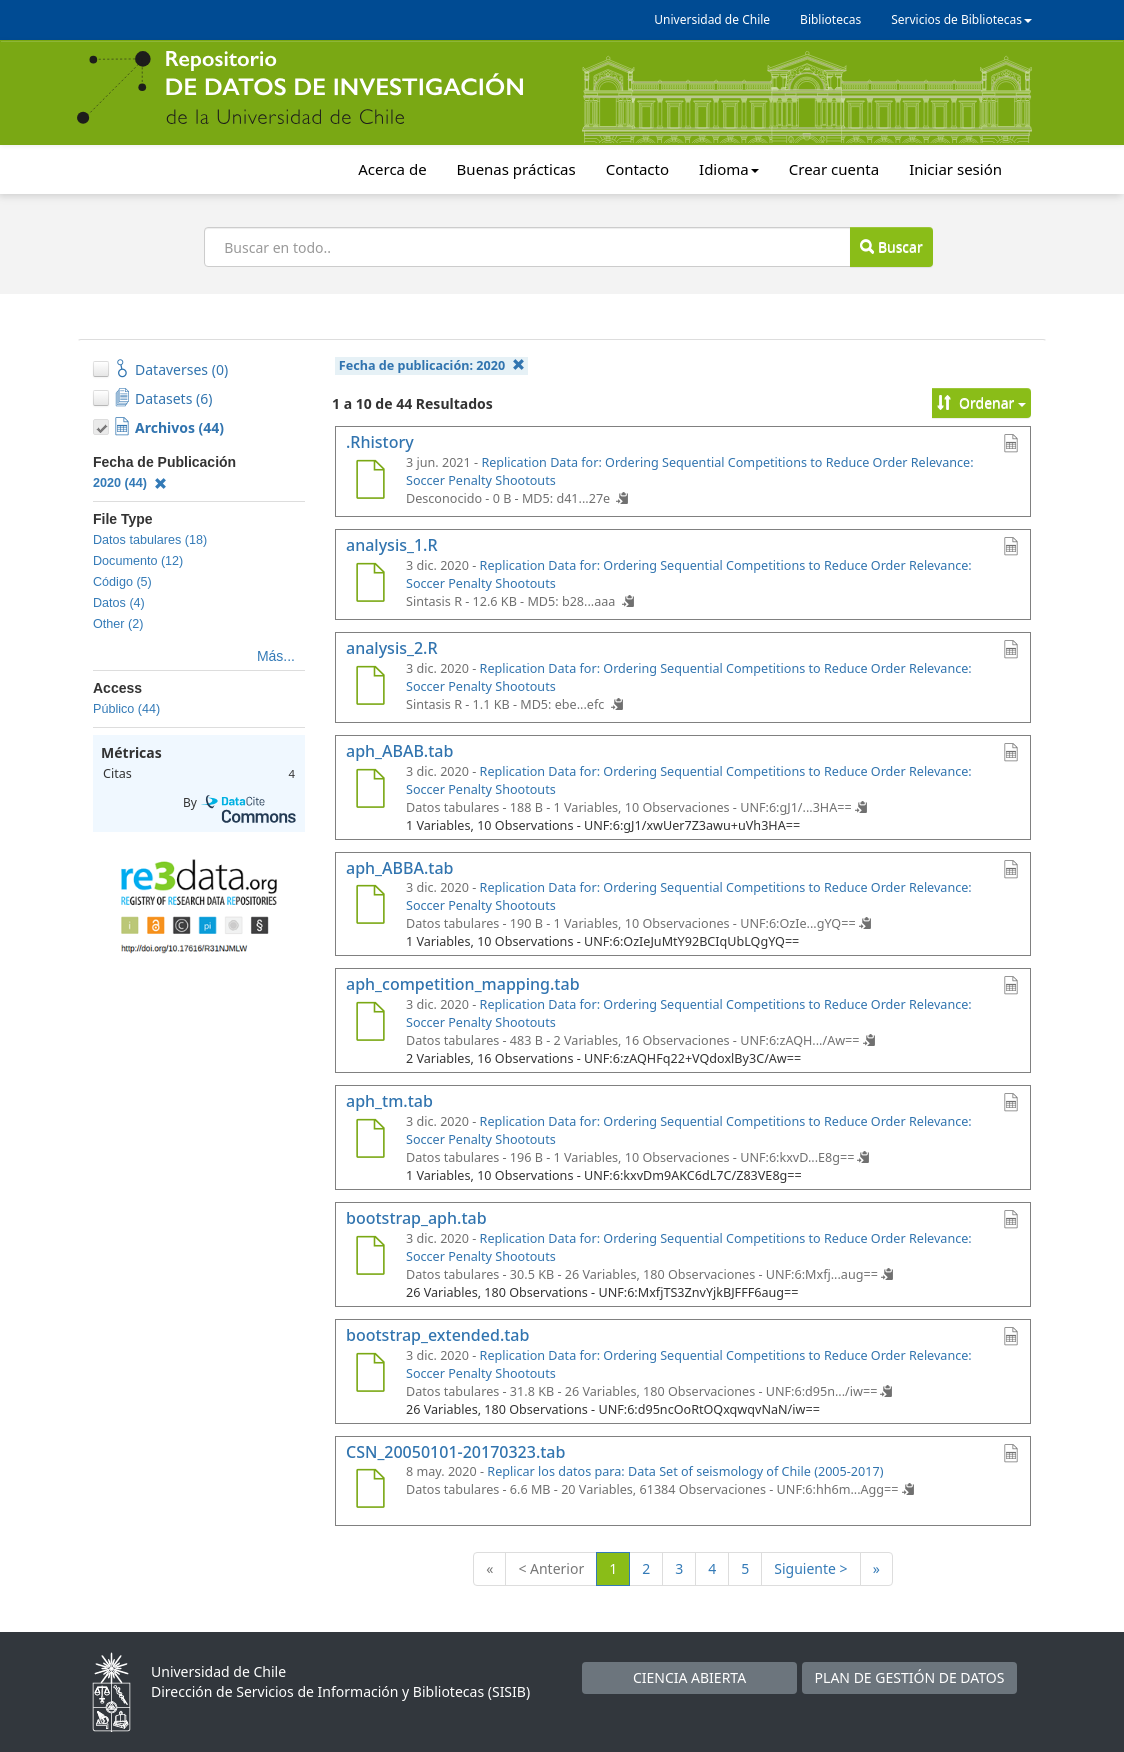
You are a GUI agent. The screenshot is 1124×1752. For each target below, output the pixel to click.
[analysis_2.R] (370, 688)
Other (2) (118, 624)
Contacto (637, 169)
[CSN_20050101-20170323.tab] (370, 1491)
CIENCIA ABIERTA (689, 1677)
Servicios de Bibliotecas (961, 19)
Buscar (891, 246)
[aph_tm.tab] (370, 1141)
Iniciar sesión (955, 169)
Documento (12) (138, 561)
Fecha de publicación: (432, 365)
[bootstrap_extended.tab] (370, 1375)
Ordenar (981, 402)
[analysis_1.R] (370, 585)
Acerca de (392, 169)
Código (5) (122, 582)
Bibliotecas (830, 19)
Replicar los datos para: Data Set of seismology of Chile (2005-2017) (685, 1471)
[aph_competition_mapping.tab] (370, 1024)
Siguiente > (810, 1568)
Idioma (729, 169)
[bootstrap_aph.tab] (370, 1258)
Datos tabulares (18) (150, 540)
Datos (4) (119, 603)
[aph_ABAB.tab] (370, 791)
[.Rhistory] (370, 482)
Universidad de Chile (712, 19)
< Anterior (551, 1568)
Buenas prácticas (516, 169)
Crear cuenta (834, 169)
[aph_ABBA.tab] (370, 907)
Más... (276, 656)
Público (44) (126, 709)
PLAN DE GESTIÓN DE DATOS (910, 1677)
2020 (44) (130, 483)
